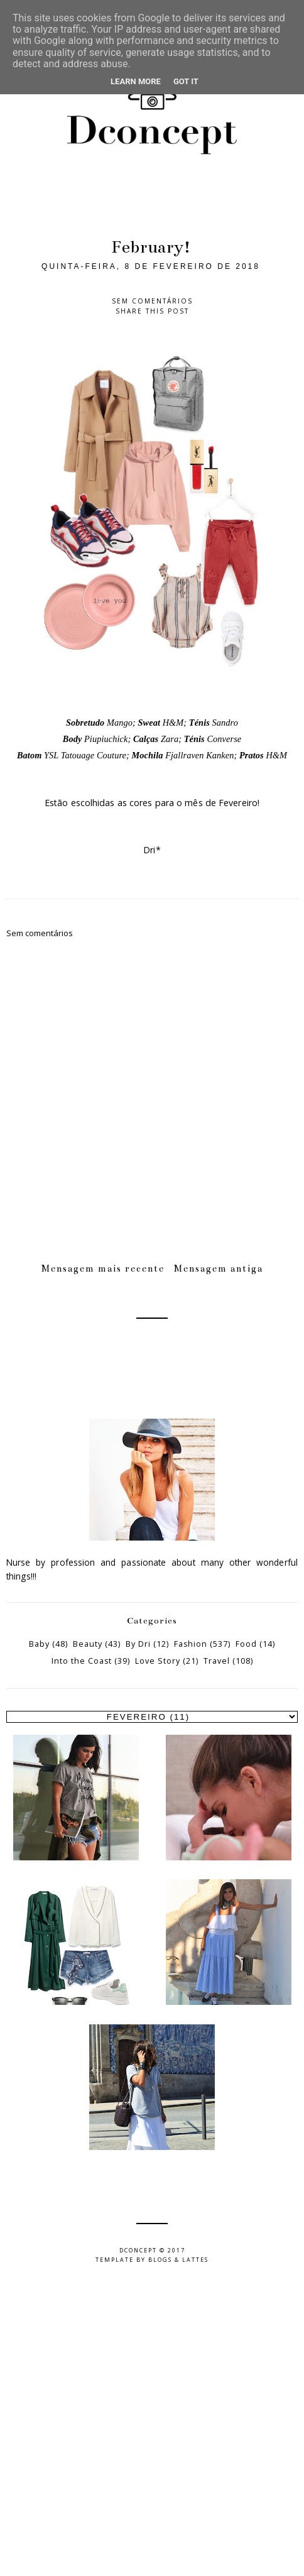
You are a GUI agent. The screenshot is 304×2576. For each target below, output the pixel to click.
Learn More (136, 81)
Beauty (87, 1644)
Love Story (157, 1661)
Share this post (152, 311)
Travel (217, 1661)
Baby (39, 1644)
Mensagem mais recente (103, 1268)
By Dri (138, 1644)
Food (246, 1644)
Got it (185, 81)
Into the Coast (82, 1661)
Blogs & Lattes (178, 2260)
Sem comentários (152, 301)
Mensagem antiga (218, 1268)
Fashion (190, 1644)
